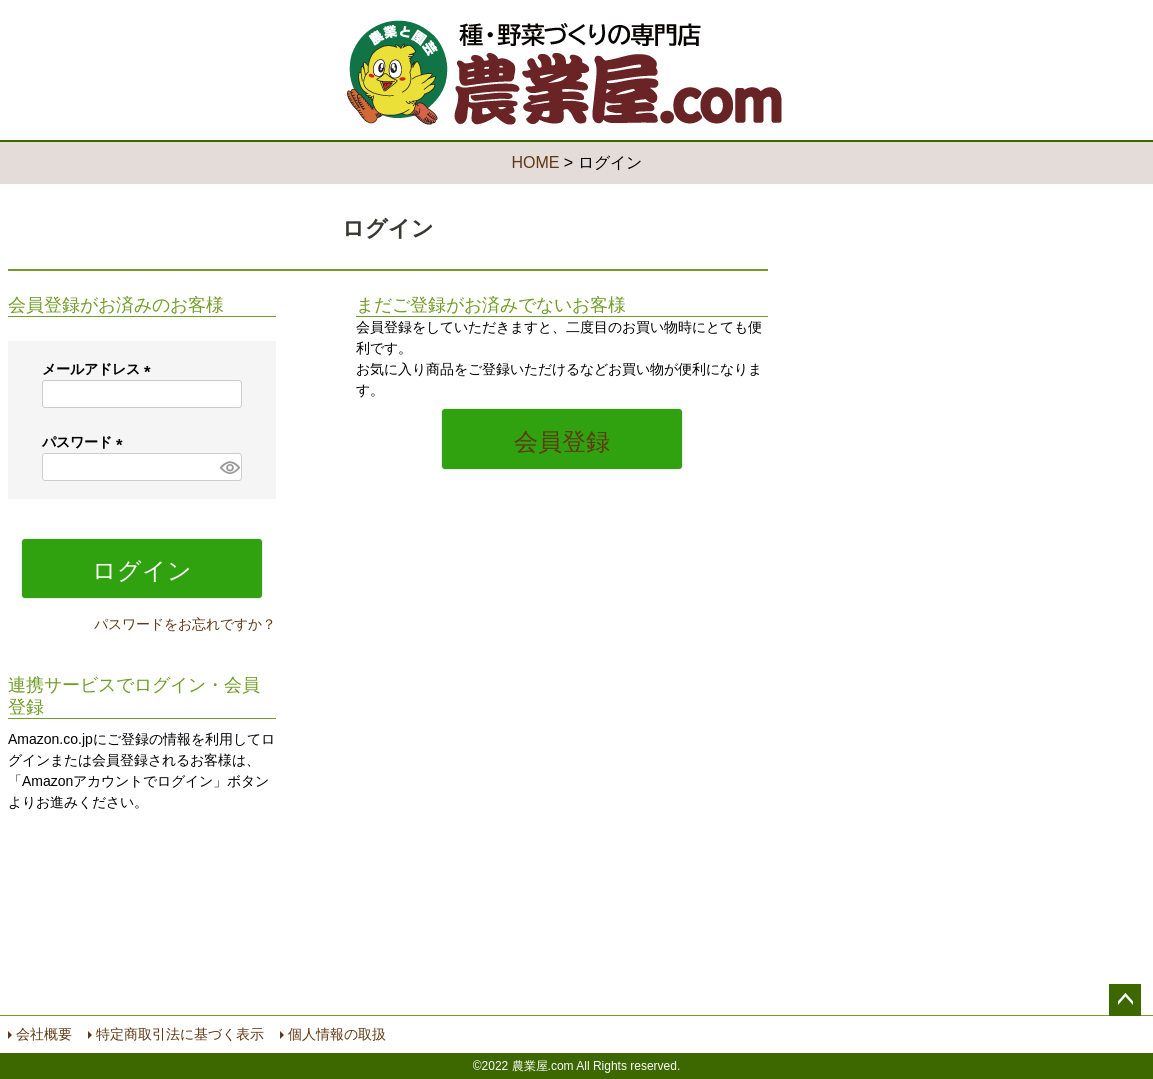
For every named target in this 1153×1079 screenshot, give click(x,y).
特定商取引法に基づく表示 (180, 1034)
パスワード (86, 442)
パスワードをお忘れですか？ (185, 624)
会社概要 (44, 1034)
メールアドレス (100, 369)
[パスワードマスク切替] (228, 467)
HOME (535, 162)
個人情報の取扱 (337, 1034)
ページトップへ (1125, 1000)
